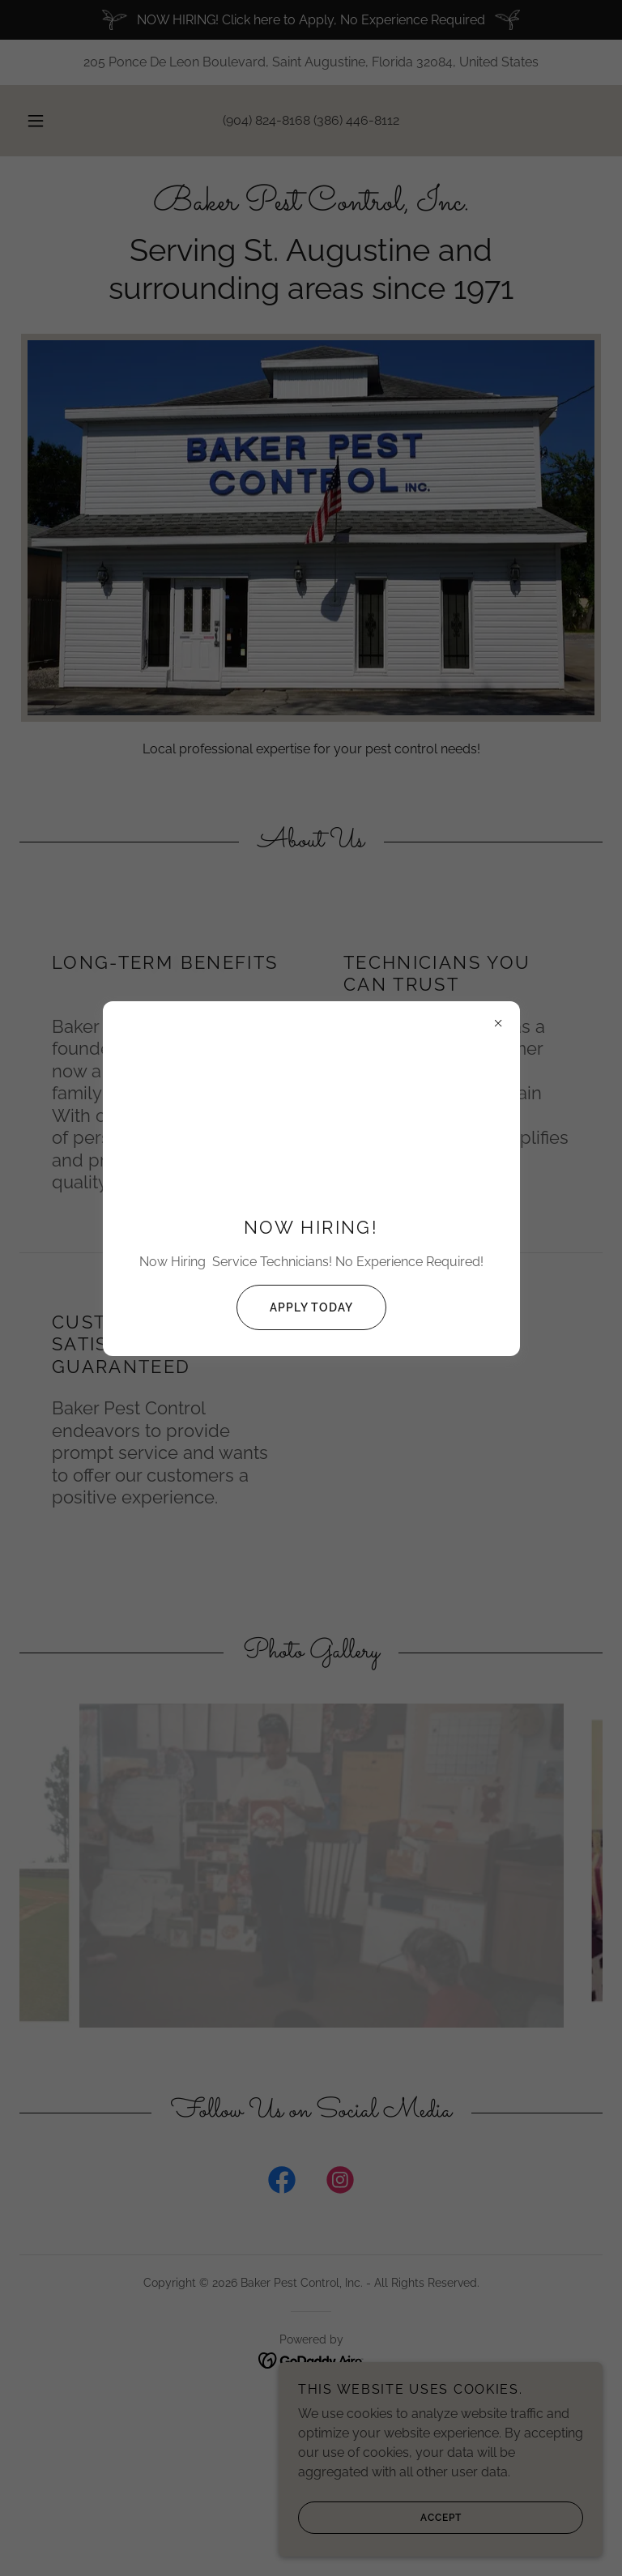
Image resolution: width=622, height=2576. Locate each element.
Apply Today (294, 1307)
